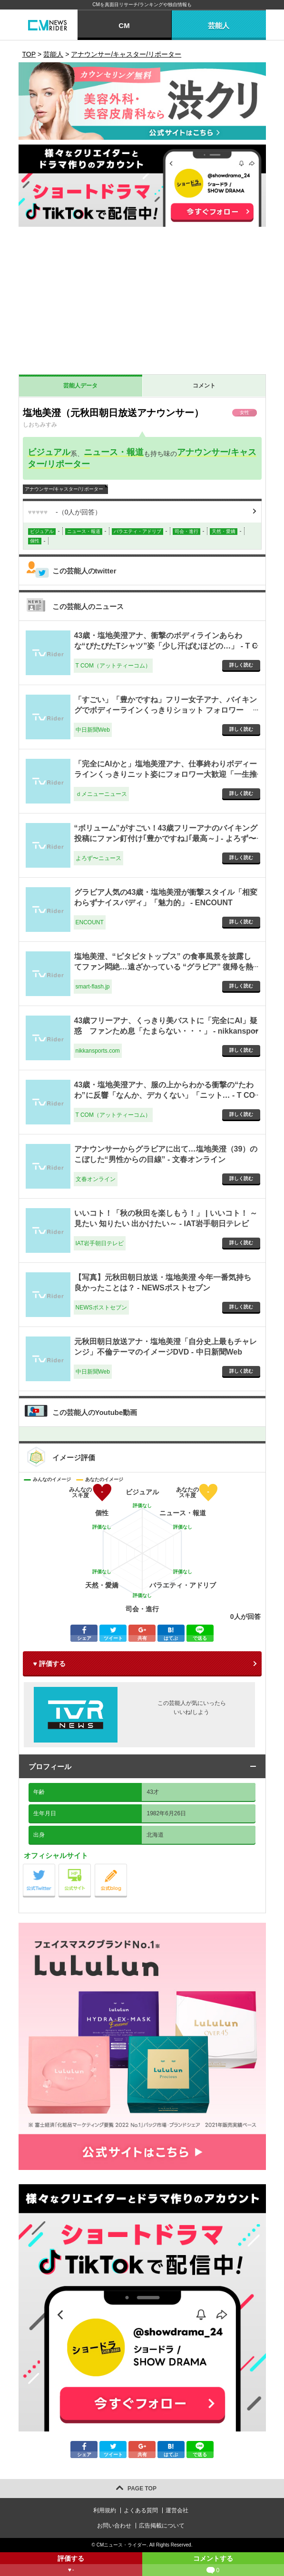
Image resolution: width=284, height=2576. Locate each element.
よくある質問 (141, 2510)
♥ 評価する (49, 1663)
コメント (204, 385)
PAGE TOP (142, 2488)
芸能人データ (80, 385)
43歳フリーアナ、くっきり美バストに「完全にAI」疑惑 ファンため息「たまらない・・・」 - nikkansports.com (166, 1031)
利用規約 (104, 2510)
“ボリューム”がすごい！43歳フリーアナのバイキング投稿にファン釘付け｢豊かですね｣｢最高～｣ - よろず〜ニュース (166, 838)
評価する (71, 2565)
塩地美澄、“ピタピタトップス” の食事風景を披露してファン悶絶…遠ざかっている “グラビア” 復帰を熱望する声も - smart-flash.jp (164, 967)
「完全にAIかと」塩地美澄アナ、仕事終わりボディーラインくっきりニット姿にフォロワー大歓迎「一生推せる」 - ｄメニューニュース (165, 774)
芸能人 (218, 25)
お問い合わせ (114, 2525)
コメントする (213, 2565)
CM (123, 25)
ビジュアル (49, 452)
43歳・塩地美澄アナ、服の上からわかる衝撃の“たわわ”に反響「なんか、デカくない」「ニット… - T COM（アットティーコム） (164, 1095)
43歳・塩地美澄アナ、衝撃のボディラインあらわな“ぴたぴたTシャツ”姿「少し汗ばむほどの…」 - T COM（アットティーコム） (166, 646)
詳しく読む (241, 665)
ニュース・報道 (114, 452)
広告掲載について (162, 2525)
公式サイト (90, 1866)
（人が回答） (65, 512)
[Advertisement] (142, 302)
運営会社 (177, 2510)
